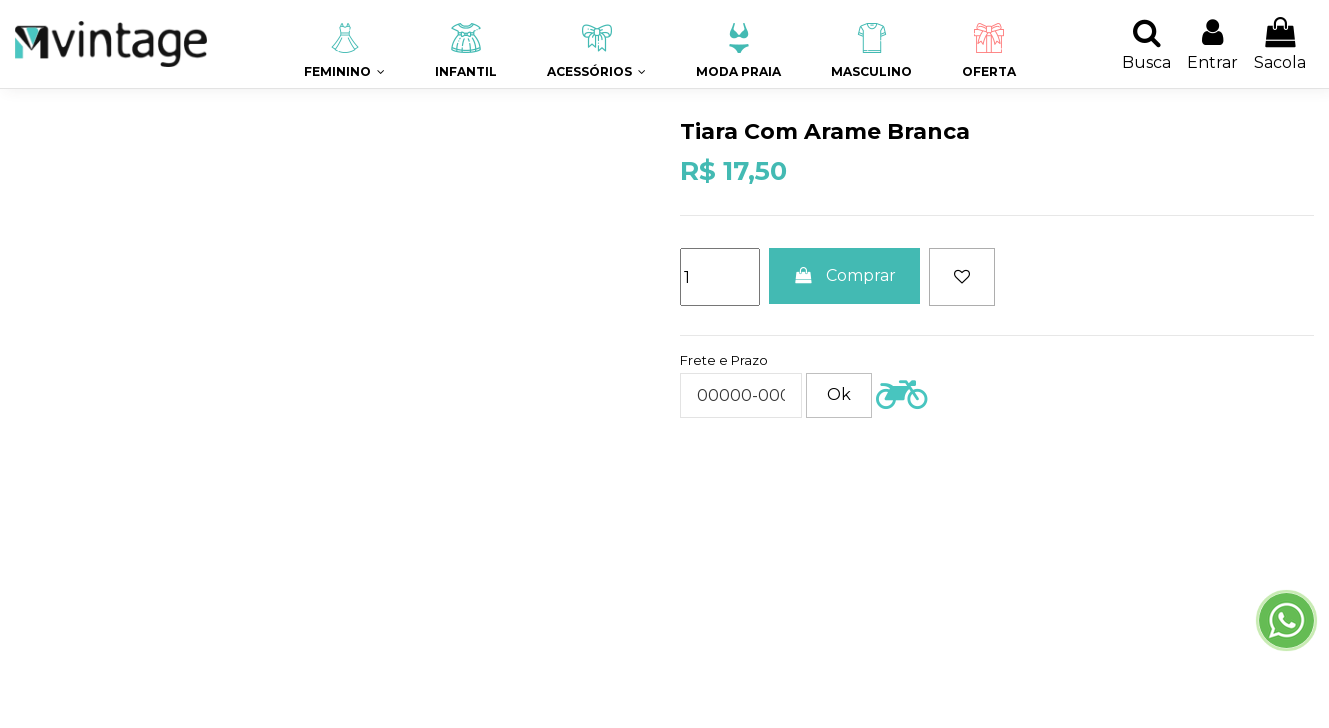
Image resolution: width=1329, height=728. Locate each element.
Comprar (844, 275)
